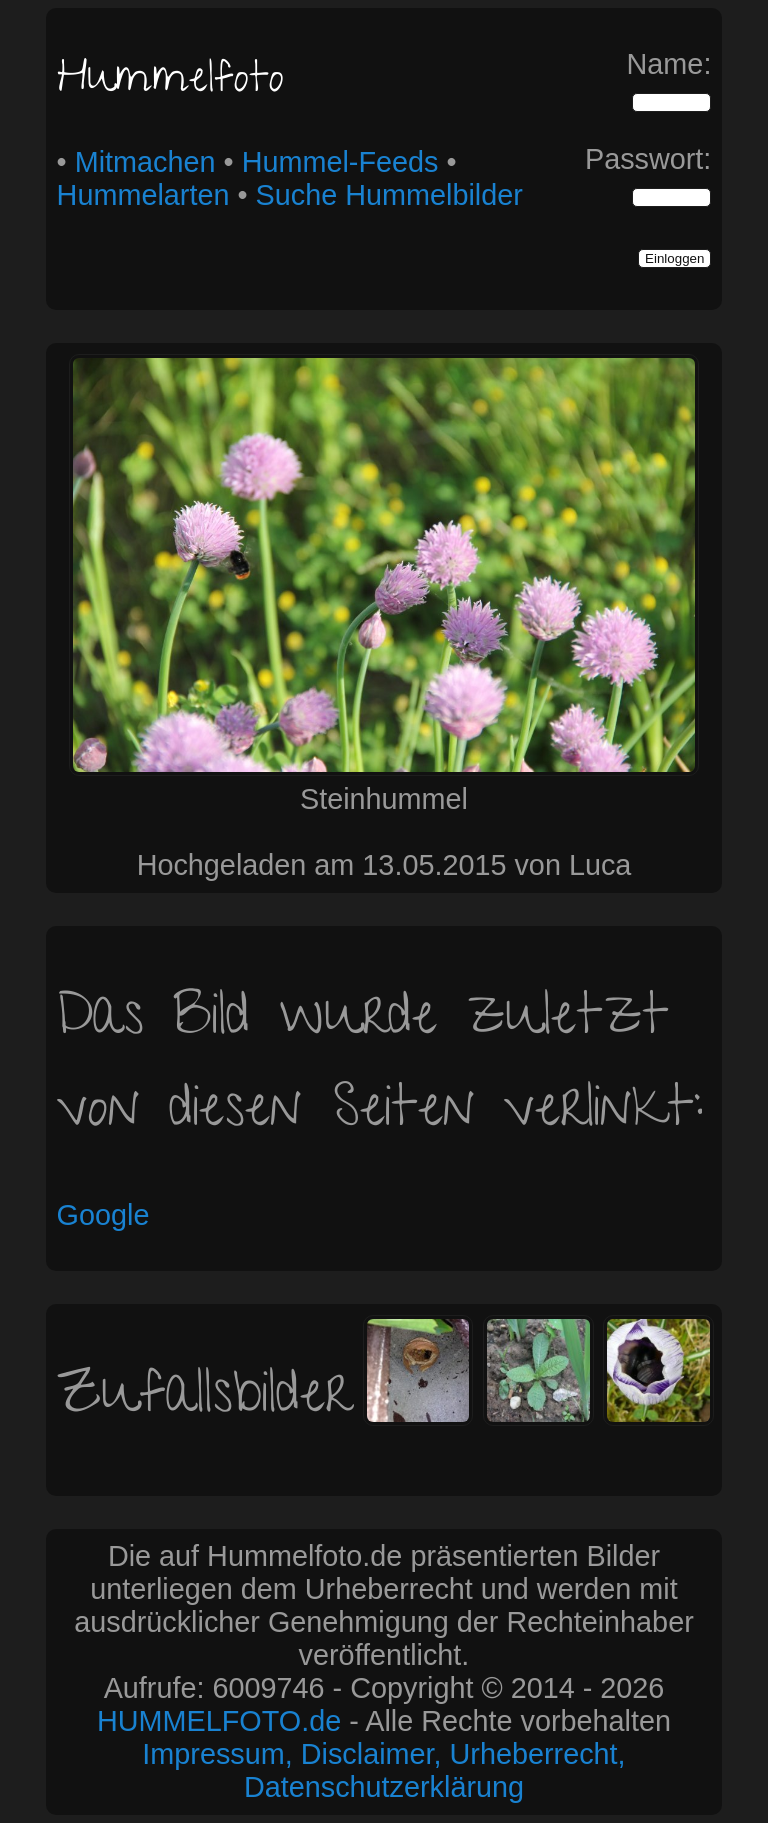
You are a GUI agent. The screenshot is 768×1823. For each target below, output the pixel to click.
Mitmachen (145, 162)
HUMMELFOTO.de (219, 1721)
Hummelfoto (170, 82)
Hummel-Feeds (340, 162)
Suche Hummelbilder (389, 195)
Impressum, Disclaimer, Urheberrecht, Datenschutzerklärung (383, 1770)
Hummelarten (143, 195)
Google (103, 1215)
